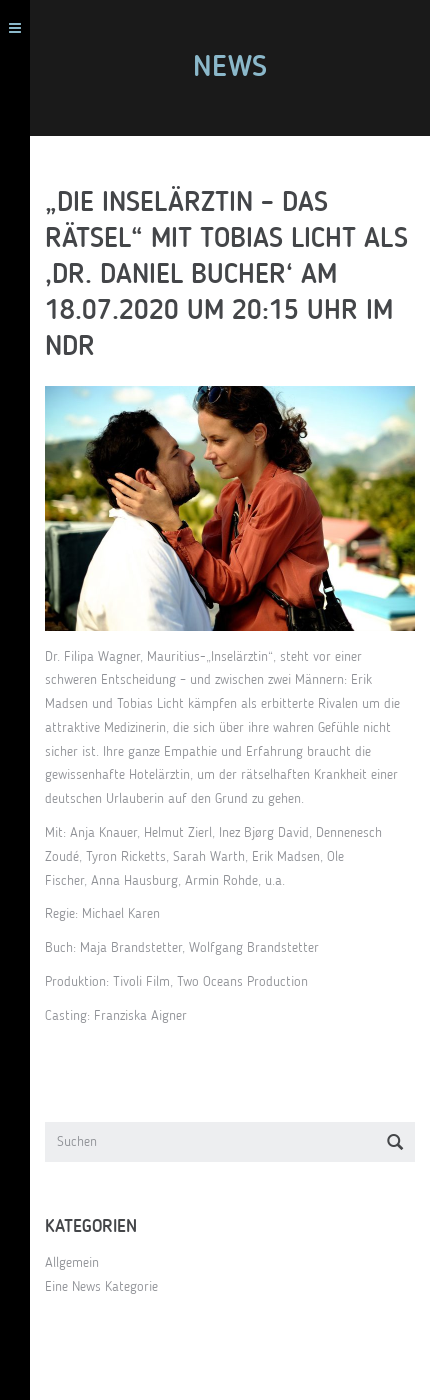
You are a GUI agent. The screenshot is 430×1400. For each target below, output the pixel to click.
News (230, 68)
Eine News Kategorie (101, 1287)
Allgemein (72, 1263)
